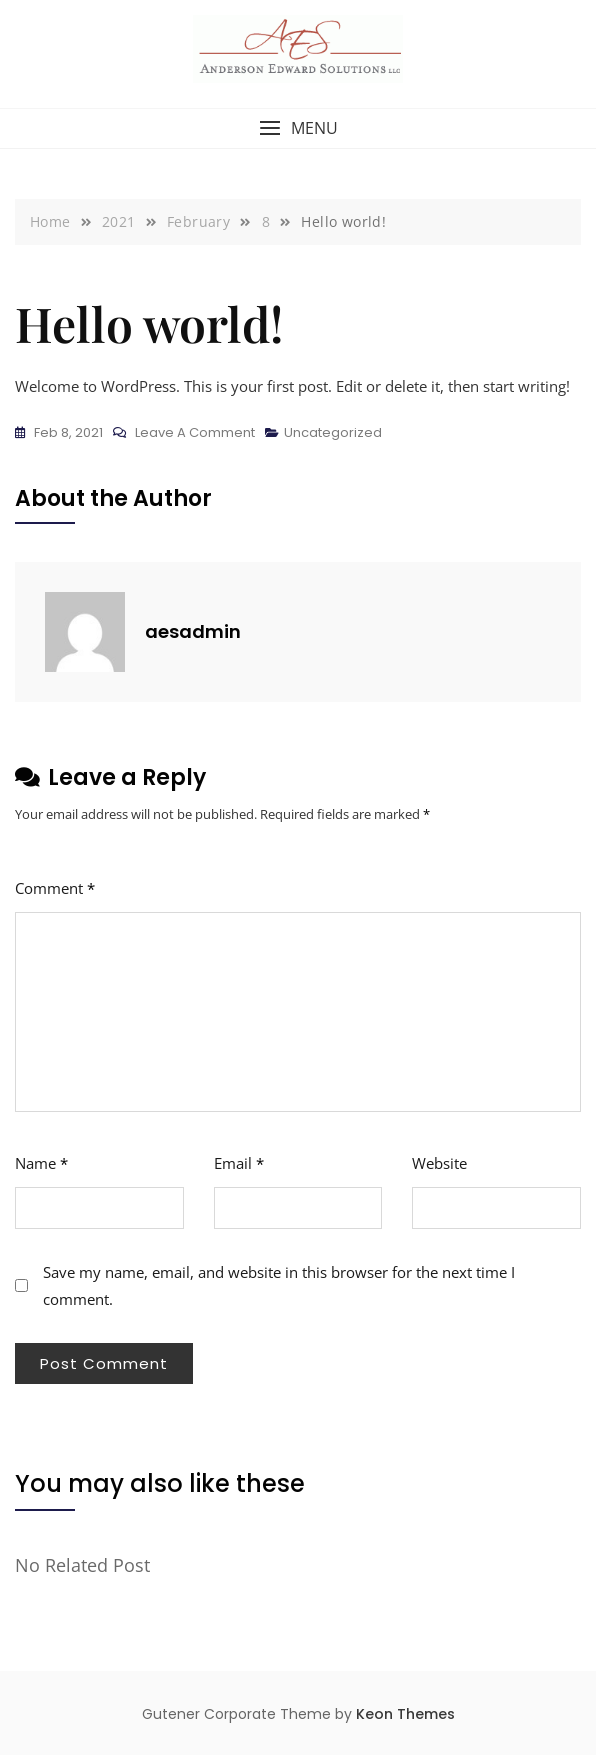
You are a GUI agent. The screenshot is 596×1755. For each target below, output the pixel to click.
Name (41, 1163)
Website (439, 1163)
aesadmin (193, 631)
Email (239, 1163)
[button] (298, 128)
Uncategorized (333, 432)
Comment (55, 888)
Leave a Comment (195, 433)
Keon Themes (405, 1714)
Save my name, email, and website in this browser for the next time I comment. (279, 1285)
